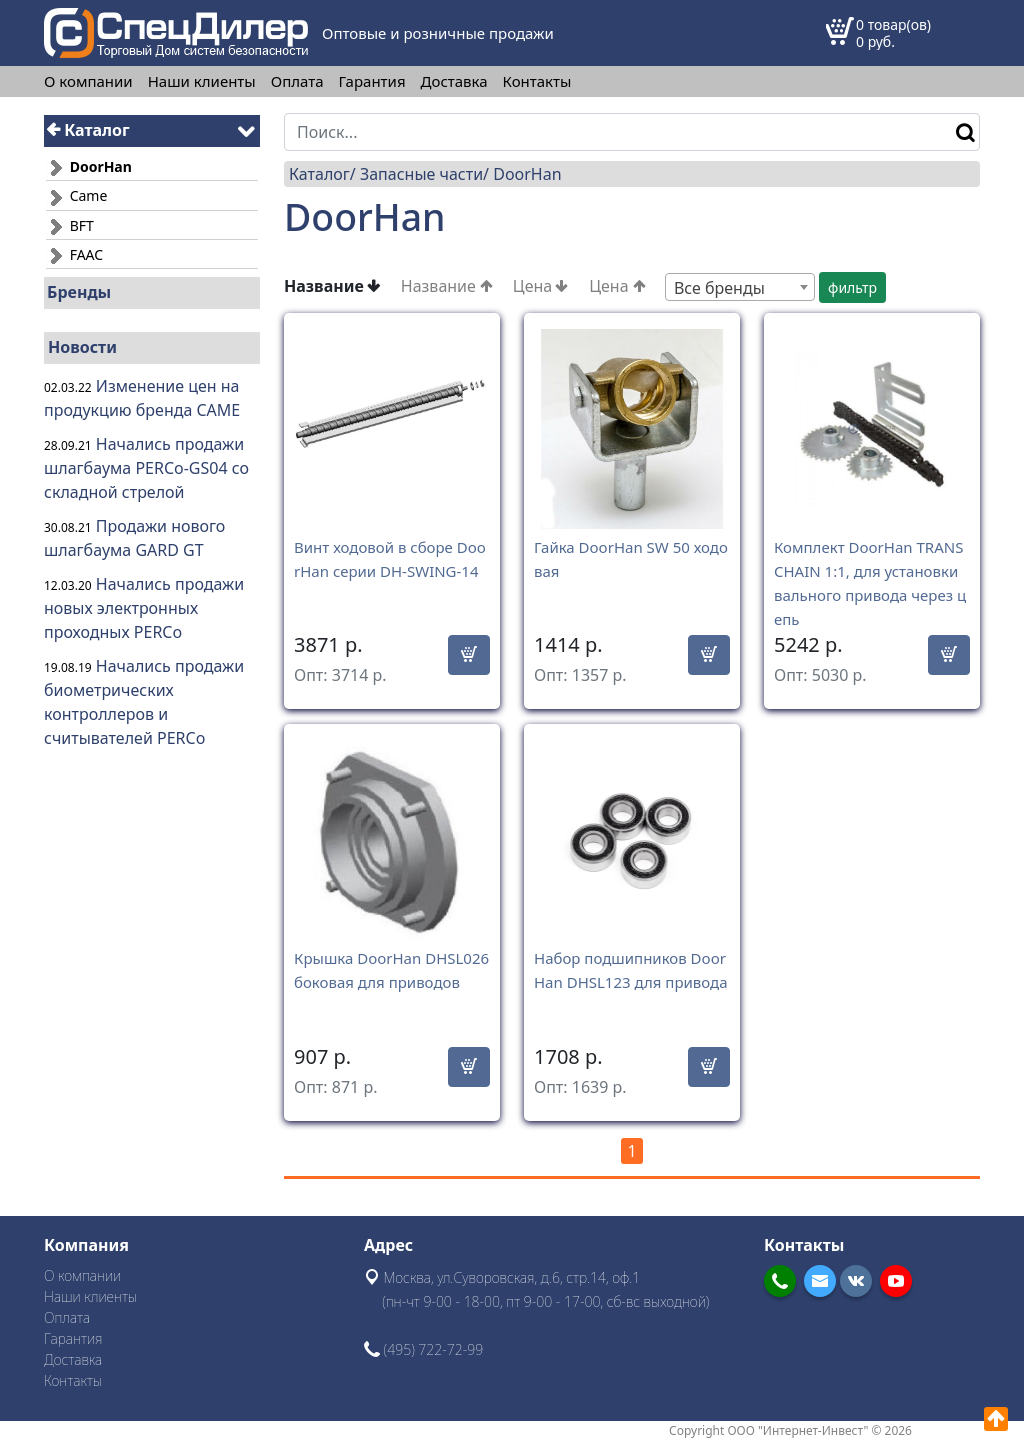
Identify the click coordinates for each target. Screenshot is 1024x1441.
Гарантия (372, 81)
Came (76, 195)
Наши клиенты (202, 81)
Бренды (79, 292)
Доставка (454, 81)
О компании (88, 81)
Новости (82, 347)
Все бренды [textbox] (719, 288)
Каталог (88, 130)
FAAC (74, 254)
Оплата (297, 81)
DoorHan (527, 174)
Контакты (537, 81)
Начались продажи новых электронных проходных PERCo (144, 608)
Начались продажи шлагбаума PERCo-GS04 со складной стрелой (146, 468)
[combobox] (740, 287)
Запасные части (421, 174)
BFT (70, 225)
